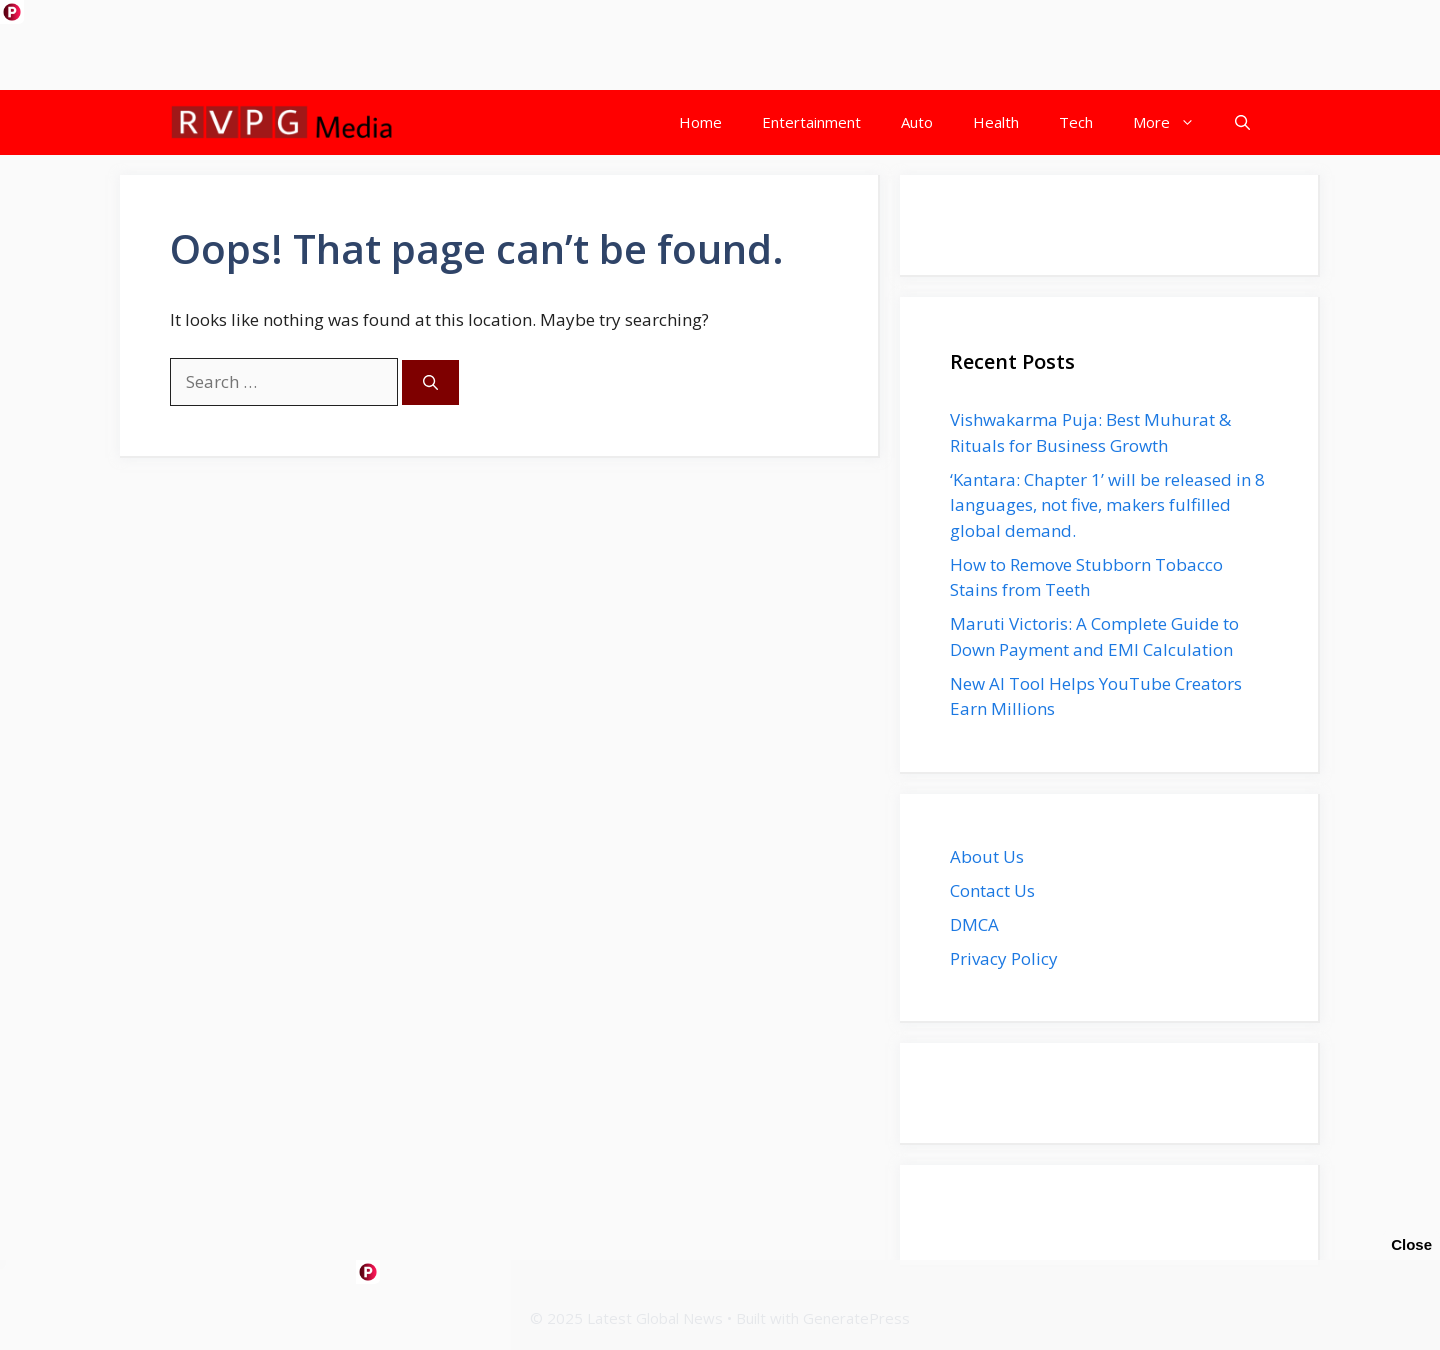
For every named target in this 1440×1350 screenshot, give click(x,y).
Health (996, 122)
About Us (987, 856)
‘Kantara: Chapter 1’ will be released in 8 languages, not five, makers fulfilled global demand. (1107, 505)
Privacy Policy (1004, 958)
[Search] (430, 382)
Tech (1076, 122)
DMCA (974, 924)
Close (1411, 1244)
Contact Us (992, 890)
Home (700, 122)
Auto (917, 122)
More (1174, 122)
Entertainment (811, 122)
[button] (1242, 122)
